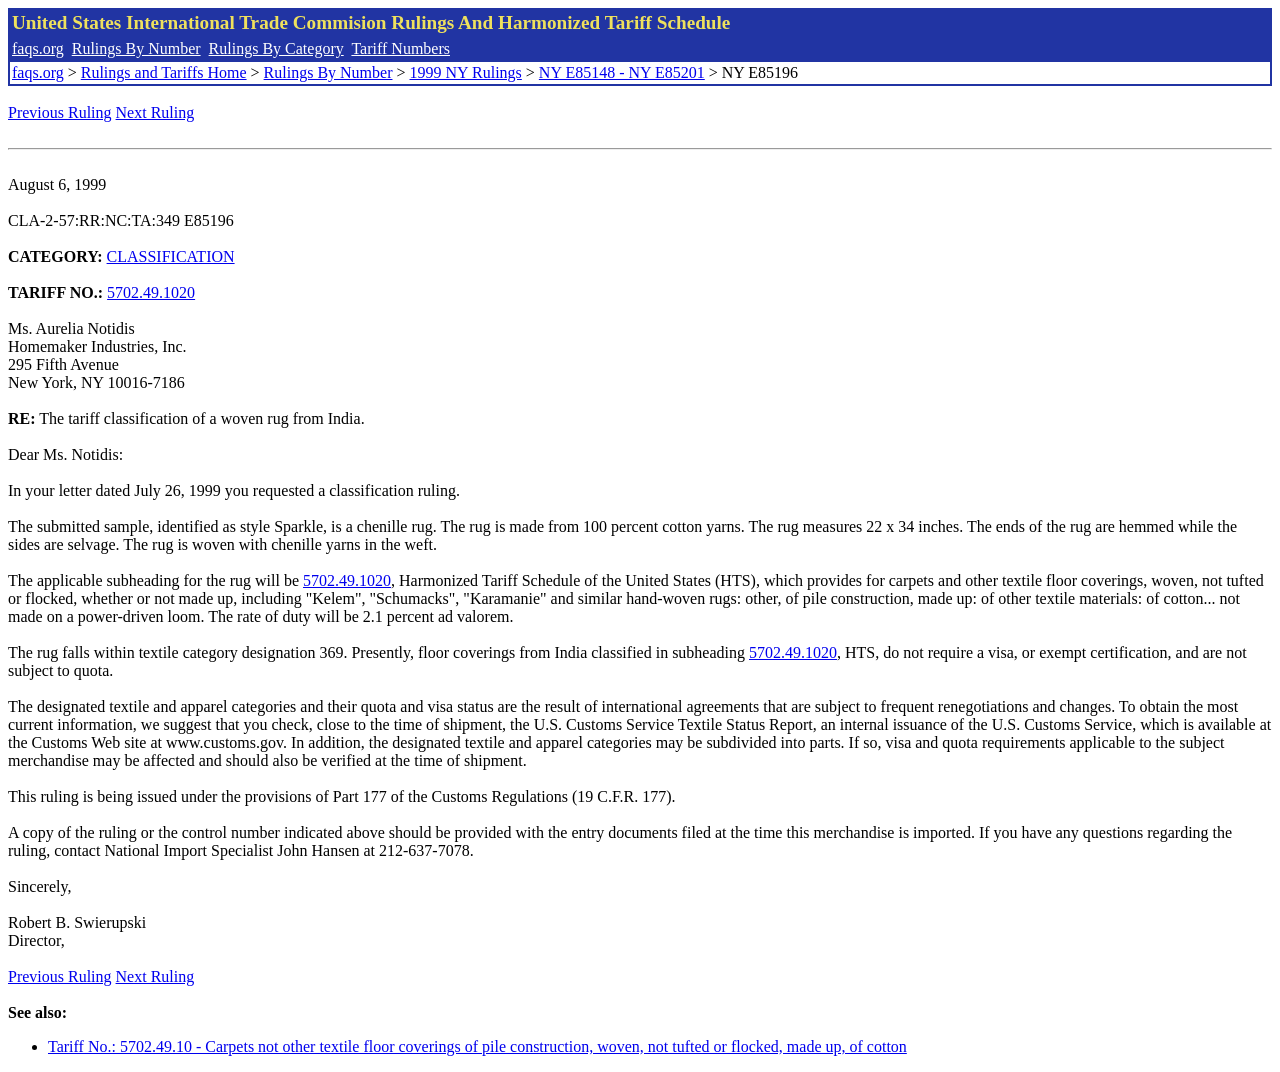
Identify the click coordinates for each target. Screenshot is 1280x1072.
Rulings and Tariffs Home (164, 72)
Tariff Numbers (400, 48)
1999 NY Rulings (466, 72)
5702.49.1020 (151, 292)
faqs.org (38, 48)
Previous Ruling (60, 112)
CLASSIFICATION (171, 256)
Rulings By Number (136, 48)
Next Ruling (155, 112)
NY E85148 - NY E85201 (622, 72)
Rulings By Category (276, 48)
